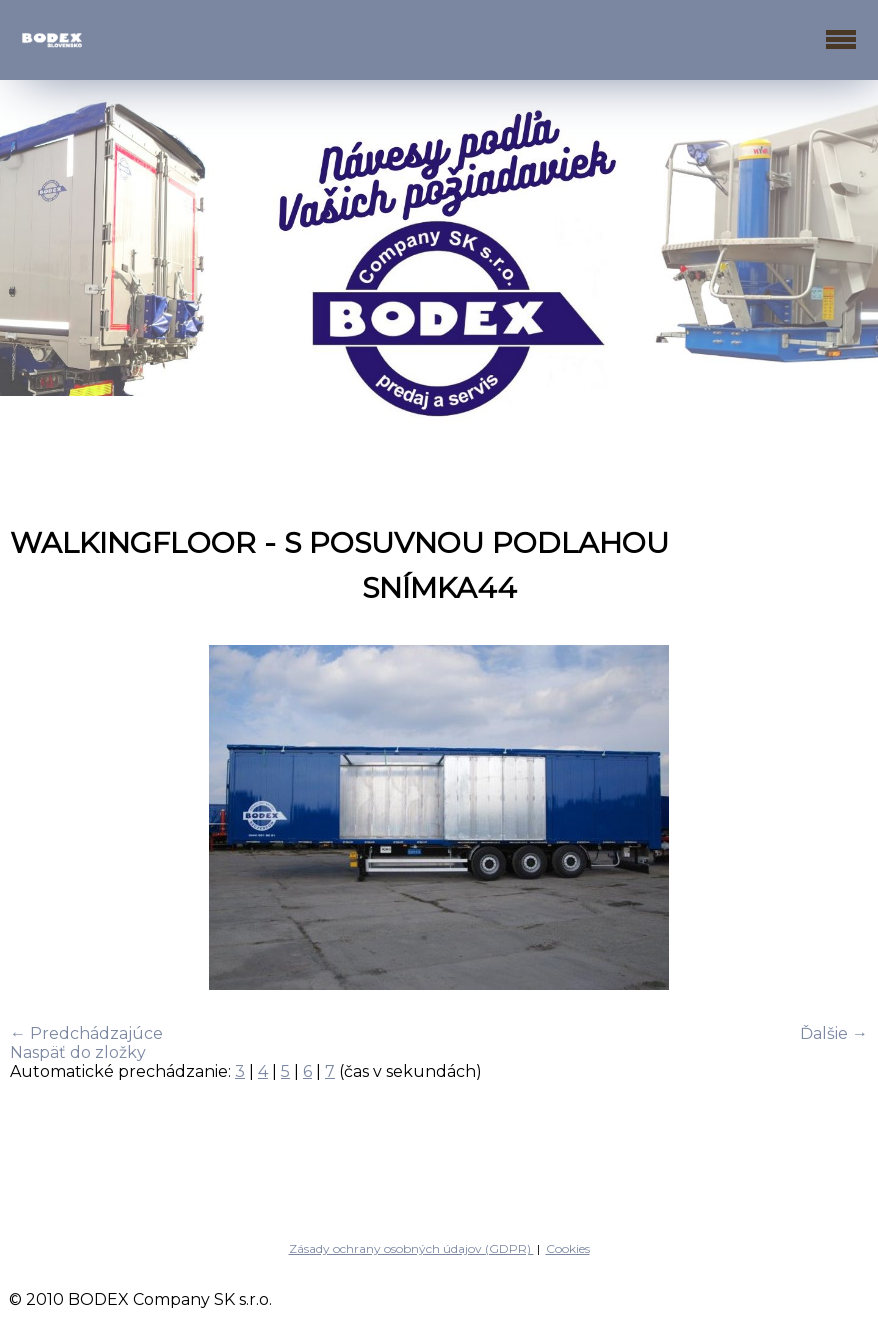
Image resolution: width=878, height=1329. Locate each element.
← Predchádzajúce (86, 1033)
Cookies (568, 1248)
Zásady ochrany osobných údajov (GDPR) (411, 1248)
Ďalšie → (834, 1033)
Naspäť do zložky (78, 1052)
